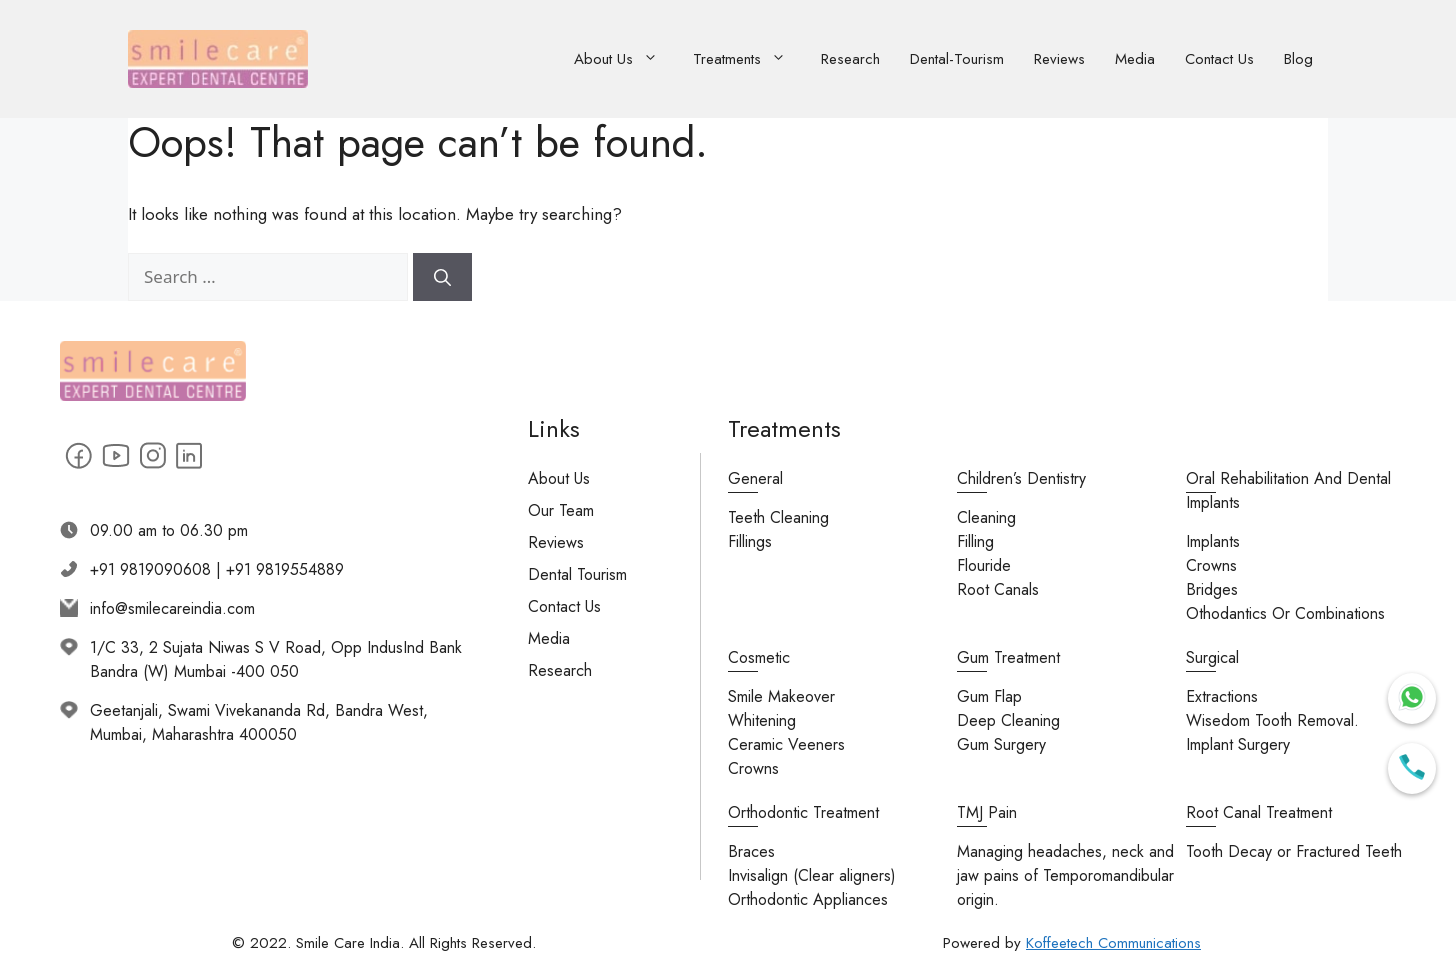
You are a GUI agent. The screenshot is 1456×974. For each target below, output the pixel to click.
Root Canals (998, 589)
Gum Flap (989, 696)
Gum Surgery (1001, 744)
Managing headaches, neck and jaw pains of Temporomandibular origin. (1065, 875)
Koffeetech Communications (1113, 943)
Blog (1298, 59)
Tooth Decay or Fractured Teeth (1294, 851)
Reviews (1059, 59)
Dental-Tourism (957, 59)
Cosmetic (759, 657)
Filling (975, 541)
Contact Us (1219, 59)
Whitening (762, 720)
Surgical (1212, 657)
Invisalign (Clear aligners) (812, 875)
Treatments (749, 59)
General (755, 478)
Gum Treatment (1008, 657)
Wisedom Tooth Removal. (1272, 720)
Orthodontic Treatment (803, 812)
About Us (626, 59)
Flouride (984, 565)
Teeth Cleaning (778, 517)
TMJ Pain (987, 812)
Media (1135, 59)
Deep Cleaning (1008, 720)
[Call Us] (1412, 768)
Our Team (561, 510)
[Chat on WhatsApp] (1412, 698)
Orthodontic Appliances (808, 899)
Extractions (1222, 696)
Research (850, 59)
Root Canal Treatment (1259, 812)
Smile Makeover (781, 696)
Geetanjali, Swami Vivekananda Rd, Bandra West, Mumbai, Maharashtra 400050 (259, 722)
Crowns (1211, 565)
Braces (751, 851)
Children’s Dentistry (1021, 478)
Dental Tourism (577, 574)
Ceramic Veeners (786, 744)
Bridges (1212, 589)
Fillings (750, 541)
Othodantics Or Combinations (1285, 613)
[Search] (442, 277)
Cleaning (986, 517)
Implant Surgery (1238, 744)
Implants (1213, 541)
